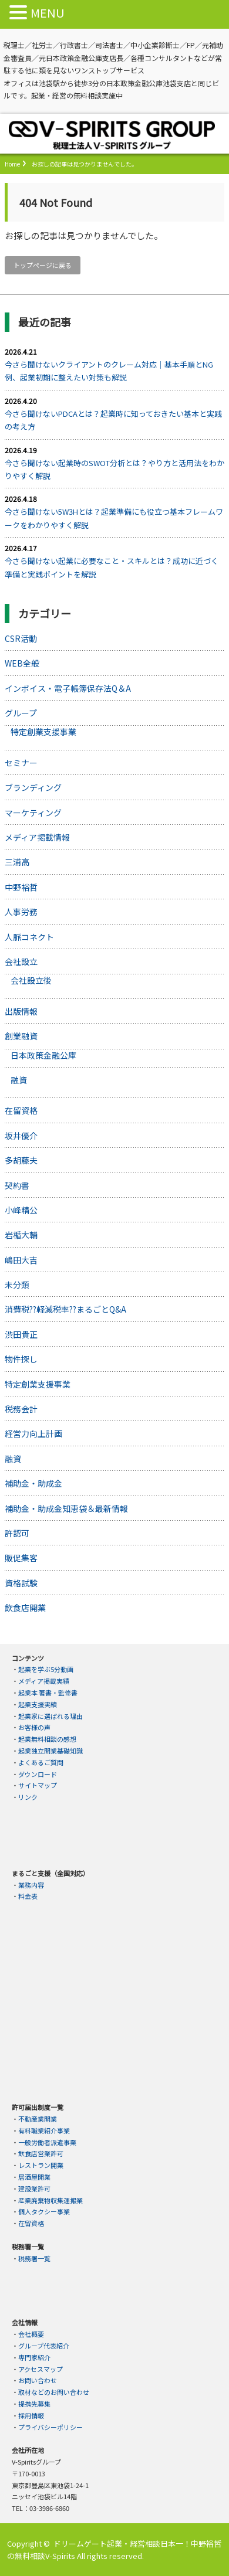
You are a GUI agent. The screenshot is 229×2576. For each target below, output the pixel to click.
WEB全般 (22, 663)
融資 (19, 1080)
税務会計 (21, 1409)
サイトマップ (37, 1785)
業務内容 (31, 1884)
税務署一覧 (34, 2258)
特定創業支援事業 (43, 732)
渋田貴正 (21, 1334)
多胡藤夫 (21, 1160)
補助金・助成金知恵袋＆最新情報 (66, 1508)
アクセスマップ (40, 2369)
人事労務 (21, 911)
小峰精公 (21, 1210)
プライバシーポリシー (50, 2427)
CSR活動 (21, 638)
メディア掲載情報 (37, 837)
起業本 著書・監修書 (48, 1692)
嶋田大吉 (21, 1260)
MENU (48, 12)
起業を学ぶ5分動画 (45, 1669)
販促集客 (21, 1558)
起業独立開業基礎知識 (50, 1750)
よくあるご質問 (40, 1762)
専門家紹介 (34, 2357)
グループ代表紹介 (43, 2345)
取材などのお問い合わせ (53, 2392)
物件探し (21, 1359)
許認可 (17, 1533)
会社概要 (31, 2334)
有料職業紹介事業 (44, 2130)
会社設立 (21, 961)
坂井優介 (21, 1135)
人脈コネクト (29, 937)
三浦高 (17, 862)
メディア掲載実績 (43, 1680)
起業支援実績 (37, 1704)
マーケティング (33, 812)
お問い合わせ (37, 2380)
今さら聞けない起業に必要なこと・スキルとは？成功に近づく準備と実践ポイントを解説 (111, 567)
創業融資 (21, 1036)
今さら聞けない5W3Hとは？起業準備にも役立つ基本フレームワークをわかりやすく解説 (114, 518)
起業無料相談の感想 (47, 1739)
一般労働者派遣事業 (47, 2142)
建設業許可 (34, 2188)
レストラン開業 (40, 2165)
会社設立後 (31, 980)
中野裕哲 (21, 887)
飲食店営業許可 (40, 2153)
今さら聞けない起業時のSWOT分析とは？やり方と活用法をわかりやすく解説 (114, 469)
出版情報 (21, 1011)
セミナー (21, 763)
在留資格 (21, 1110)
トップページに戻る (43, 265)
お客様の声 (34, 1727)
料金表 (28, 1896)
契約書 (17, 1185)
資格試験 (21, 1583)
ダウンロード (37, 1774)
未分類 (17, 1284)
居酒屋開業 (34, 2176)
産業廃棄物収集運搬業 (50, 2200)
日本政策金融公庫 (43, 1055)
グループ (21, 713)
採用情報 (31, 2415)
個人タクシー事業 (44, 2211)
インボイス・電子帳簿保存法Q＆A (68, 688)
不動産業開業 (37, 2118)
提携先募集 (34, 2403)
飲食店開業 (25, 1607)
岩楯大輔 (21, 1235)
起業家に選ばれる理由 (50, 1716)
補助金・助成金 (33, 1483)
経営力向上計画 (33, 1433)
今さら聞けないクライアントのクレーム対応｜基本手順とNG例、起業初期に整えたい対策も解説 (109, 371)
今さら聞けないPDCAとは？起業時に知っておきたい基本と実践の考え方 (113, 420)
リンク (28, 1797)
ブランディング (33, 787)
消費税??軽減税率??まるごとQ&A (65, 1309)
